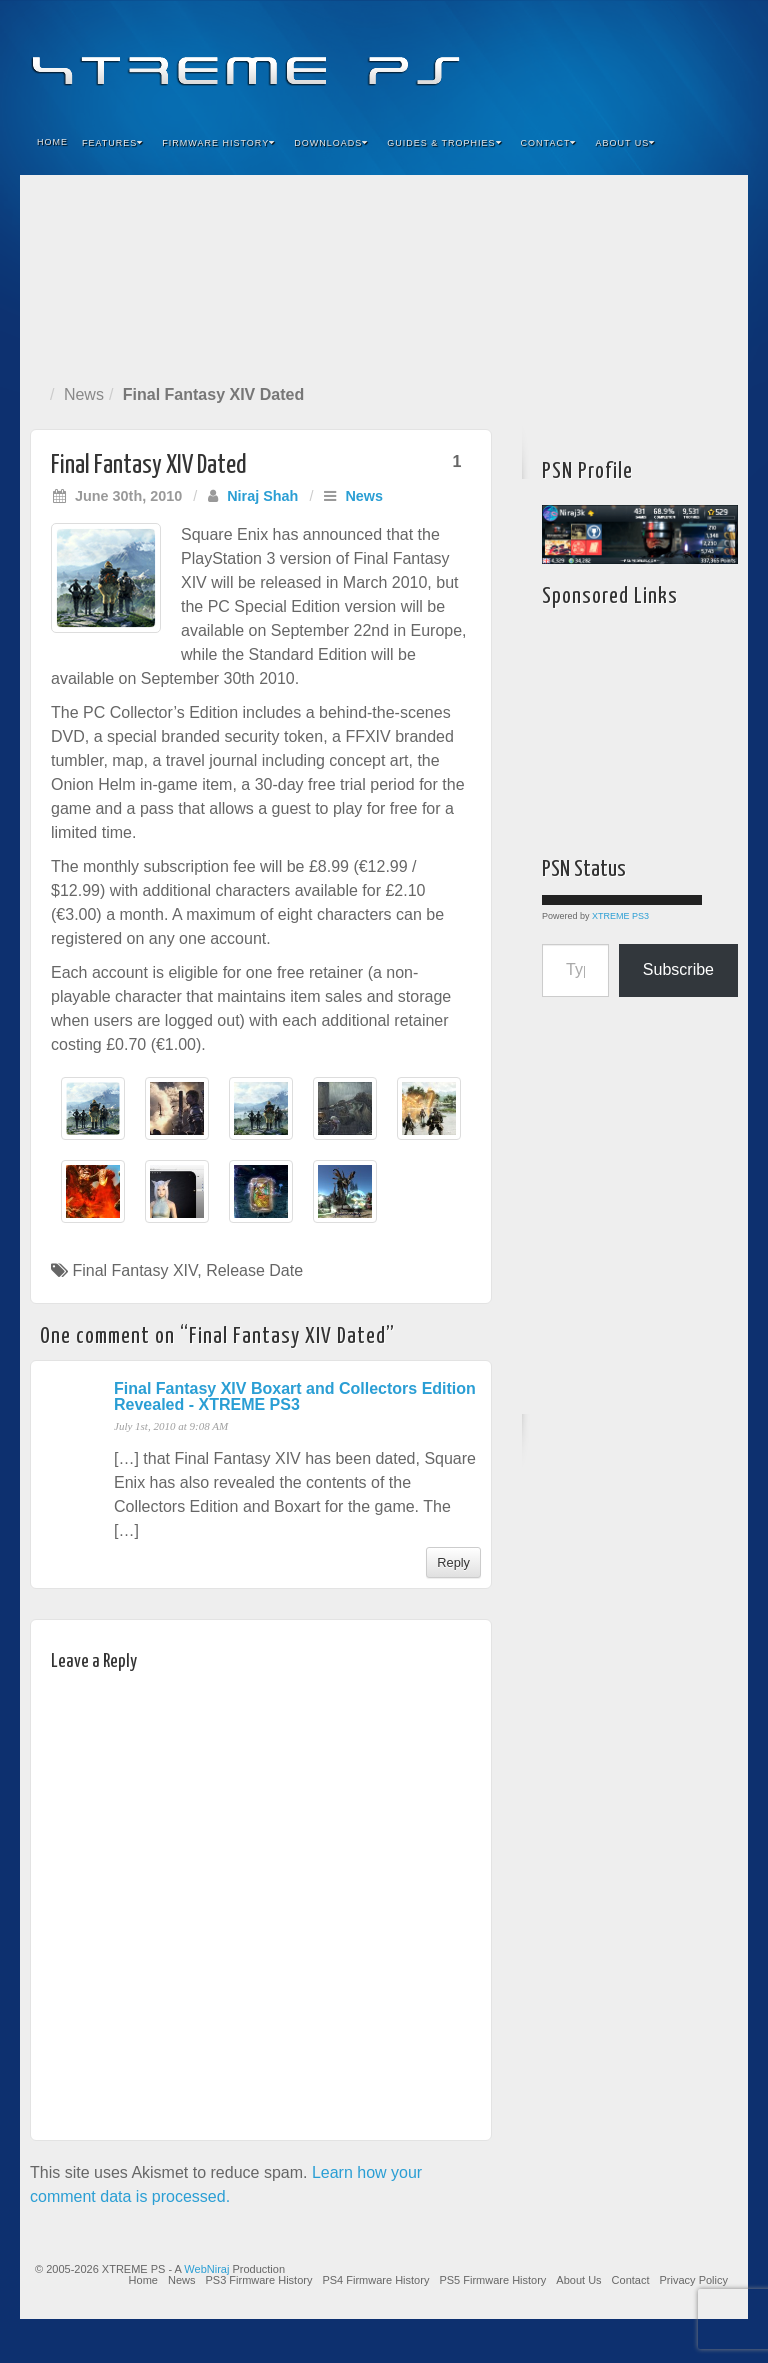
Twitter (665, 58)
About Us (625, 143)
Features (112, 143)
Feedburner (611, 58)
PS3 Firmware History (258, 2280)
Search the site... (720, 143)
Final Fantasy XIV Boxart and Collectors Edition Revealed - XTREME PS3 (295, 1396)
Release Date (254, 1270)
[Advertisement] (384, 275)
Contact (549, 143)
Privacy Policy (694, 2280)
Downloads (331, 143)
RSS (719, 58)
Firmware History (218, 143)
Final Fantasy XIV (134, 1270)
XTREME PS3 (620, 916)
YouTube (692, 58)
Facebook (584, 58)
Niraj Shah (262, 496)
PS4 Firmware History (375, 2280)
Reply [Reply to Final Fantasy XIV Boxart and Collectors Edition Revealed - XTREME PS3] (453, 1562)
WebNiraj (206, 2269)
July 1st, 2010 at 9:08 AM (171, 1426)
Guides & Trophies (444, 143)
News (84, 394)
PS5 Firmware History (492, 2280)
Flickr (638, 58)
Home (52, 142)
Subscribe (678, 969)
